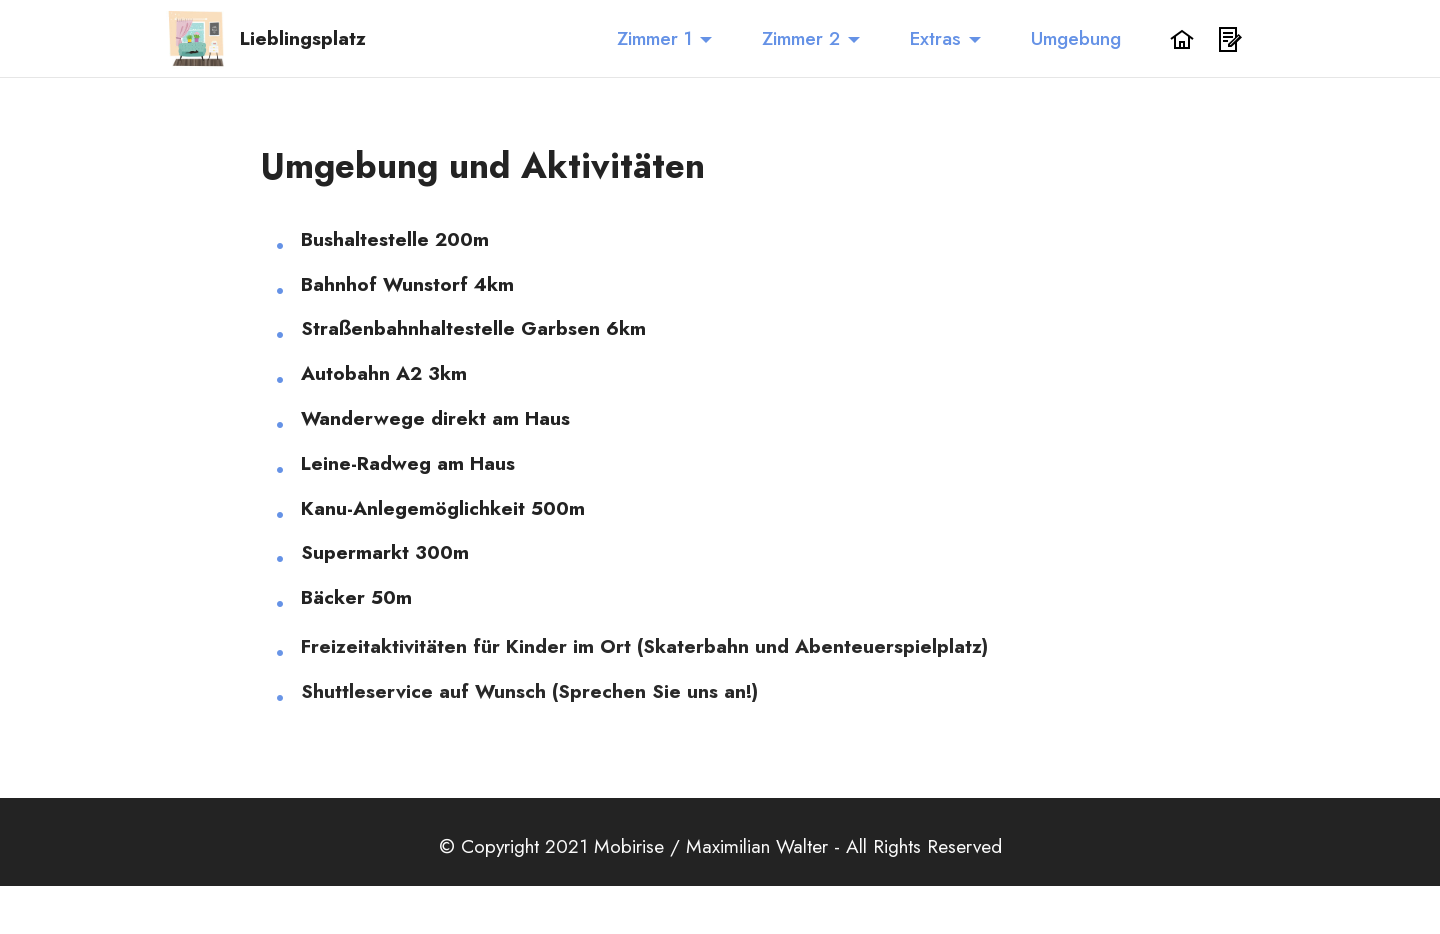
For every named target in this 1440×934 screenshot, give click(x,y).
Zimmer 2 (801, 38)
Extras (935, 38)
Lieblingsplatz (303, 38)
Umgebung (1076, 38)
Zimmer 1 (654, 38)
